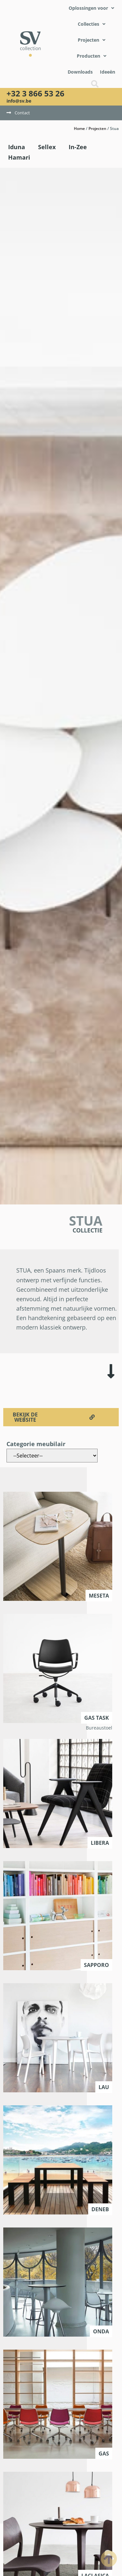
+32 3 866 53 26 (35, 93)
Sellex (47, 147)
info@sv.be (19, 101)
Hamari (19, 157)
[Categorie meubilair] (52, 1455)
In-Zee (78, 147)
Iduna (16, 147)
